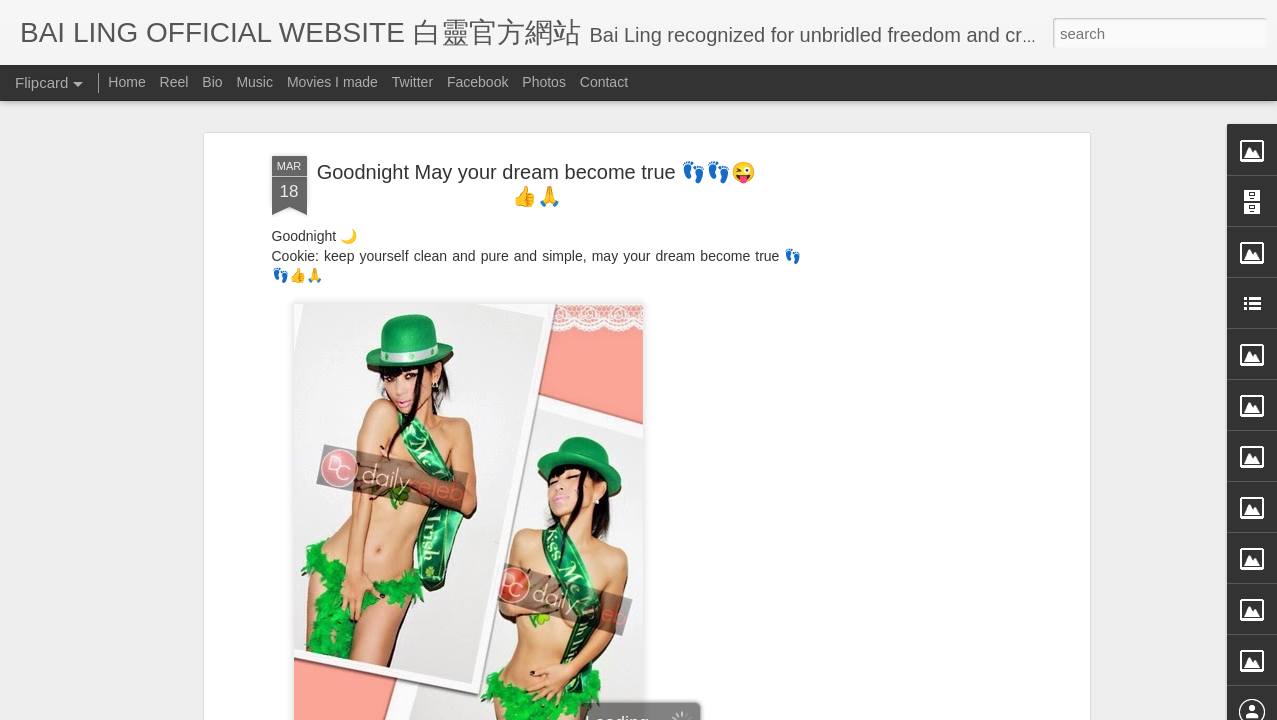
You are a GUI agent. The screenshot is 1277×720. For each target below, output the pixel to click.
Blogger (762, 707)
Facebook (477, 82)
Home (126, 82)
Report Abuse (820, 707)
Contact (604, 82)
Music (254, 82)
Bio (212, 82)
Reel (174, 82)
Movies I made (332, 82)
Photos (544, 82)
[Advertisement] (912, 399)
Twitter (412, 82)
